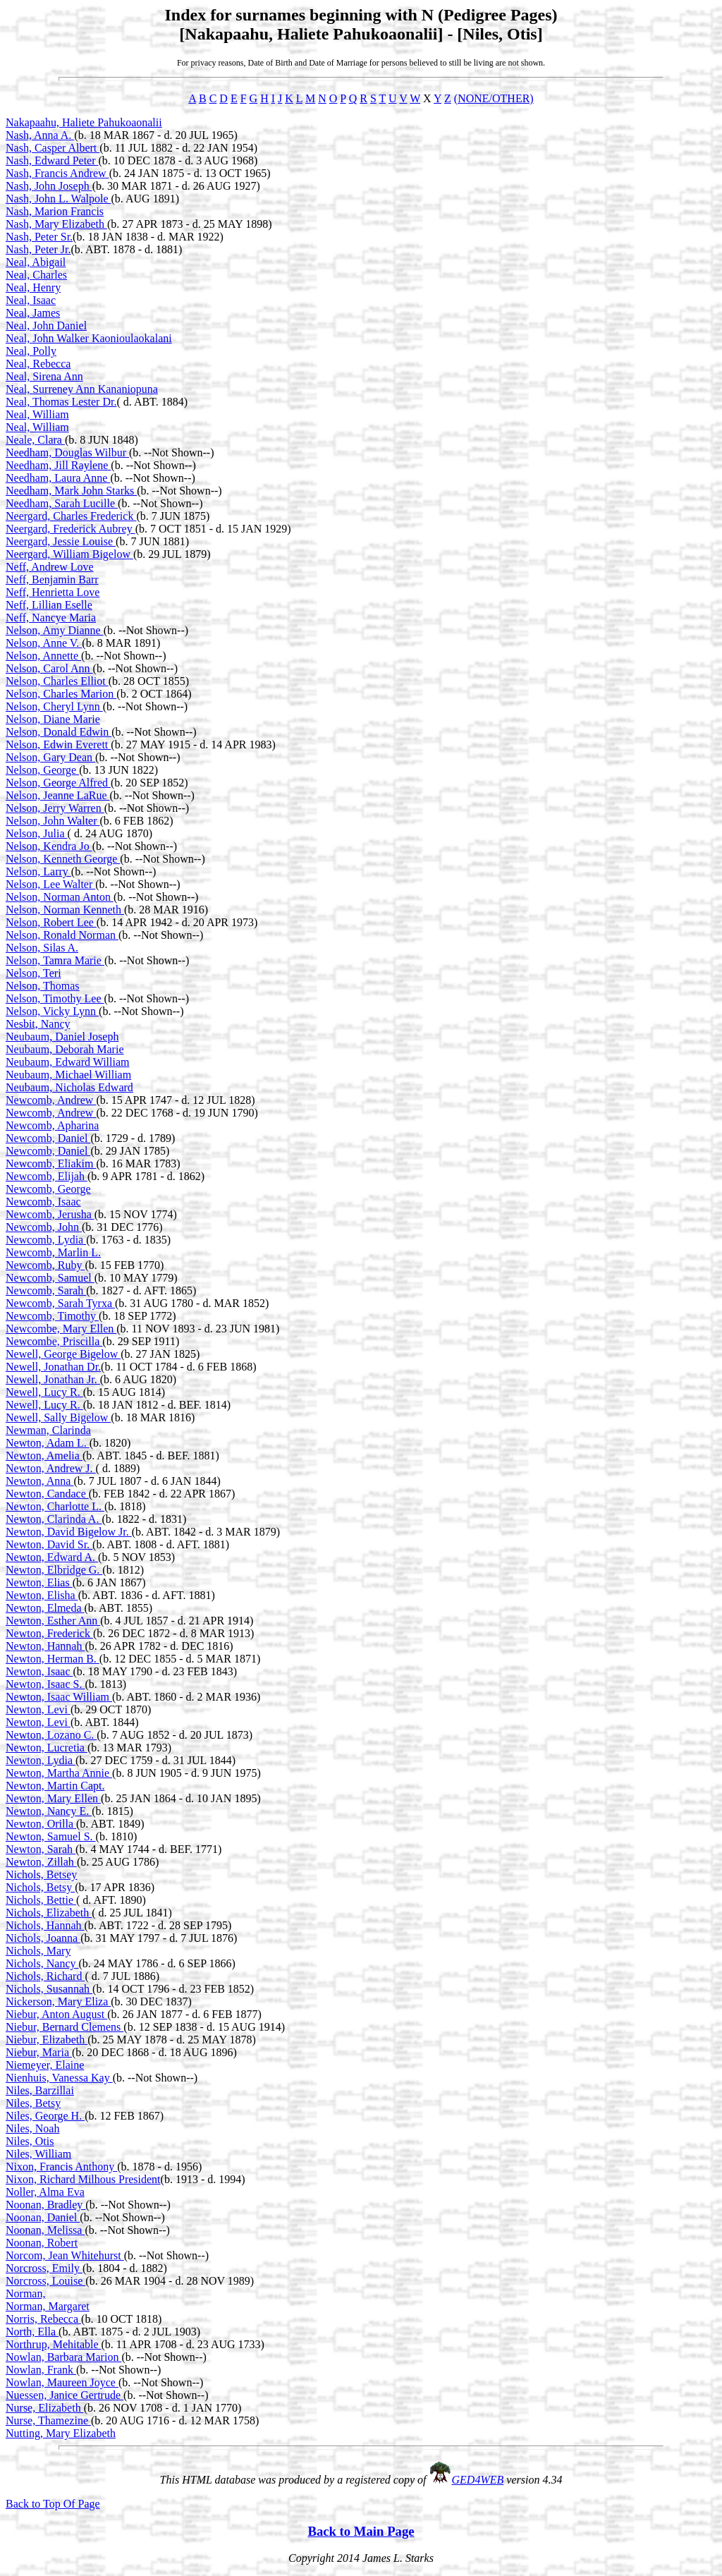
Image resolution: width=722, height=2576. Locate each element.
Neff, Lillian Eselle (49, 605)
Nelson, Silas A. (42, 948)
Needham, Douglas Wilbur (67, 452)
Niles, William (38, 2154)
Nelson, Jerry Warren (55, 808)
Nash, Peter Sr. (39, 237)
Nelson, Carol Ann (49, 668)
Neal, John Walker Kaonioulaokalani (89, 338)
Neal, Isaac (31, 300)
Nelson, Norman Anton (60, 897)
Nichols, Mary (38, 1951)
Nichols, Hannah (45, 1925)
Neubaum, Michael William (68, 1075)
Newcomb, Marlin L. (53, 1252)
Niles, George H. (45, 2116)
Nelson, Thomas (43, 986)
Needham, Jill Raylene (58, 465)
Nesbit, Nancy (38, 1024)
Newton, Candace (47, 1494)
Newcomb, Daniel (48, 1138)
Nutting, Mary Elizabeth (61, 2433)
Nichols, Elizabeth (49, 1913)
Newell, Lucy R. (44, 1392)
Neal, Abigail (36, 262)
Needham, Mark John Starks (71, 491)
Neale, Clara (35, 440)
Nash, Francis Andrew (57, 173)
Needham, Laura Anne (58, 478)
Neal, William (37, 414)
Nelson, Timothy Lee (55, 998)
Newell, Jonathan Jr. (53, 1379)
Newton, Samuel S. (51, 1836)
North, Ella (32, 2332)
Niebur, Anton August (56, 2014)
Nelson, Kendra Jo (49, 846)
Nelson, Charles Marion (61, 694)
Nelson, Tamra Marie (55, 960)
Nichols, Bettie (41, 1900)
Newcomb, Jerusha (50, 1214)
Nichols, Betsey (41, 1875)
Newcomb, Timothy (52, 1316)
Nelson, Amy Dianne (55, 630)
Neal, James (33, 313)
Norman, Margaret (48, 2306)
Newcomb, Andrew (51, 1100)
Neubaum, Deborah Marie (65, 1049)
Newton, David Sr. (49, 1544)
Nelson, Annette (43, 656)
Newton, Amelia (44, 1456)
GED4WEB (478, 2480)
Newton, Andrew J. (51, 1468)
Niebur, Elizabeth (46, 2040)
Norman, (25, 2293)
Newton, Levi (38, 1709)
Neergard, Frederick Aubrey (70, 529)
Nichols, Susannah (49, 1989)
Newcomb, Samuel (50, 1278)
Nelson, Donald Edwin (58, 732)
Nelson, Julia (37, 833)
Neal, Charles (36, 275)
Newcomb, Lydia (46, 1240)
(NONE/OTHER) (494, 98)
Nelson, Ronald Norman (62, 935)
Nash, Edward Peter (52, 160)
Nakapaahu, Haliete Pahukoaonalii (84, 122)
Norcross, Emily (44, 2268)
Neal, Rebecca (38, 364)
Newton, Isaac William (59, 1697)
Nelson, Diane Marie (53, 719)
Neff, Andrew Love (50, 567)
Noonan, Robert (42, 2243)
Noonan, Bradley (45, 2205)
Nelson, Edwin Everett (58, 745)
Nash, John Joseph (49, 186)
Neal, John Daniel (46, 326)
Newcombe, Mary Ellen (61, 1329)
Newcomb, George (48, 1189)
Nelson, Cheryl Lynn (54, 706)
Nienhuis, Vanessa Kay (59, 2078)
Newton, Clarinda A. (54, 1519)
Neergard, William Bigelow (69, 554)
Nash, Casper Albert (52, 148)
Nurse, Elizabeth (45, 2408)
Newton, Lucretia (46, 1748)
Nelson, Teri (33, 973)
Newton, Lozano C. (51, 1735)
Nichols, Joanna (43, 1938)
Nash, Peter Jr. (38, 249)
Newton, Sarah (40, 1849)
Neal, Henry (33, 287)
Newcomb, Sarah (46, 1290)
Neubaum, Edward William (67, 1062)
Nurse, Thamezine (48, 2420)
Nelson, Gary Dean (50, 757)
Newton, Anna (39, 1481)
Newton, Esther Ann (53, 1621)
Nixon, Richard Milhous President (83, 2179)
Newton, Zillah (41, 1862)
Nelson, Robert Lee (51, 922)
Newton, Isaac (39, 1671)
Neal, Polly (31, 351)
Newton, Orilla (41, 1824)
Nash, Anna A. (40, 135)
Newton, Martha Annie (59, 1773)
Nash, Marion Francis (55, 211)
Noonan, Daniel (43, 2217)
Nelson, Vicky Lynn (52, 1011)
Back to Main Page (360, 2531)
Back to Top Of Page (53, 2504)
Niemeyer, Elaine (45, 2065)
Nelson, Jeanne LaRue (58, 795)
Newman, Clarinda (48, 1430)
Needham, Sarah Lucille (62, 503)
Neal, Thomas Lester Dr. (61, 402)
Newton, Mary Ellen (53, 1798)
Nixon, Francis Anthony (61, 2167)
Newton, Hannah (45, 1646)
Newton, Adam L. (48, 1443)
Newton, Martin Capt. (55, 1786)
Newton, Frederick (49, 1633)
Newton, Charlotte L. (55, 1506)
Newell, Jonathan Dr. (53, 1367)
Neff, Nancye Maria (51, 618)
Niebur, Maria (39, 2052)
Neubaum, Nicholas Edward (69, 1087)
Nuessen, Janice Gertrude (64, 2395)
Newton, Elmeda (45, 1608)
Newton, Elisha (42, 1595)
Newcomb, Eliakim (51, 1163)
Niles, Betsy (33, 2103)
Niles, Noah (32, 2128)
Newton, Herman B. (52, 1659)
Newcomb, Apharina (52, 1125)
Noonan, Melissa (45, 2230)
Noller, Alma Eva (45, 2192)
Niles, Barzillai (40, 2090)
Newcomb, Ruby (45, 1265)
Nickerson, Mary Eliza (58, 2001)
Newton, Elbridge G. (54, 1570)
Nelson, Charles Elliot (57, 681)
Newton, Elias (39, 1582)
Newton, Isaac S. (45, 1684)
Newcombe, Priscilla (54, 1341)
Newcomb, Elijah (46, 1176)
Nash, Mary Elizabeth (56, 224)
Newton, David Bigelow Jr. (69, 1532)
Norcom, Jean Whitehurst (65, 2255)
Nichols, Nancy (42, 1963)
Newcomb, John (44, 1227)
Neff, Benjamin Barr (52, 579)
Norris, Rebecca (43, 2319)
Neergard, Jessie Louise (61, 541)
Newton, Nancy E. (49, 1811)
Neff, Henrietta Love (52, 592)
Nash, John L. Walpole (58, 199)
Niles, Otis (30, 2141)
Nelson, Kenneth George (63, 859)
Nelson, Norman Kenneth (65, 910)
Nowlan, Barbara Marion (63, 2357)
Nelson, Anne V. (44, 643)
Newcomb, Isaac (43, 1202)
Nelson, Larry (38, 871)
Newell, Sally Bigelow (58, 1417)
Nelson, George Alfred (58, 783)
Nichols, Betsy (40, 1887)
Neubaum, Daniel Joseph (62, 1037)
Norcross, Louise (45, 2281)
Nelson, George (42, 770)
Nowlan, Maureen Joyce (62, 2382)
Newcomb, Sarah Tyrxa (60, 1303)
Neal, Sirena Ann (44, 376)
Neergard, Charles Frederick (71, 516)
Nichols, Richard (45, 1976)
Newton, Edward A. (52, 1557)
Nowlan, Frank (41, 2370)
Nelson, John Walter (53, 821)
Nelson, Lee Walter (50, 884)
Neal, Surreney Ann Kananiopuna (82, 389)
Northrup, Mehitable (54, 2344)
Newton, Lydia (40, 1760)
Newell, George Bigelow (63, 1354)
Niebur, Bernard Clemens (64, 2027)
